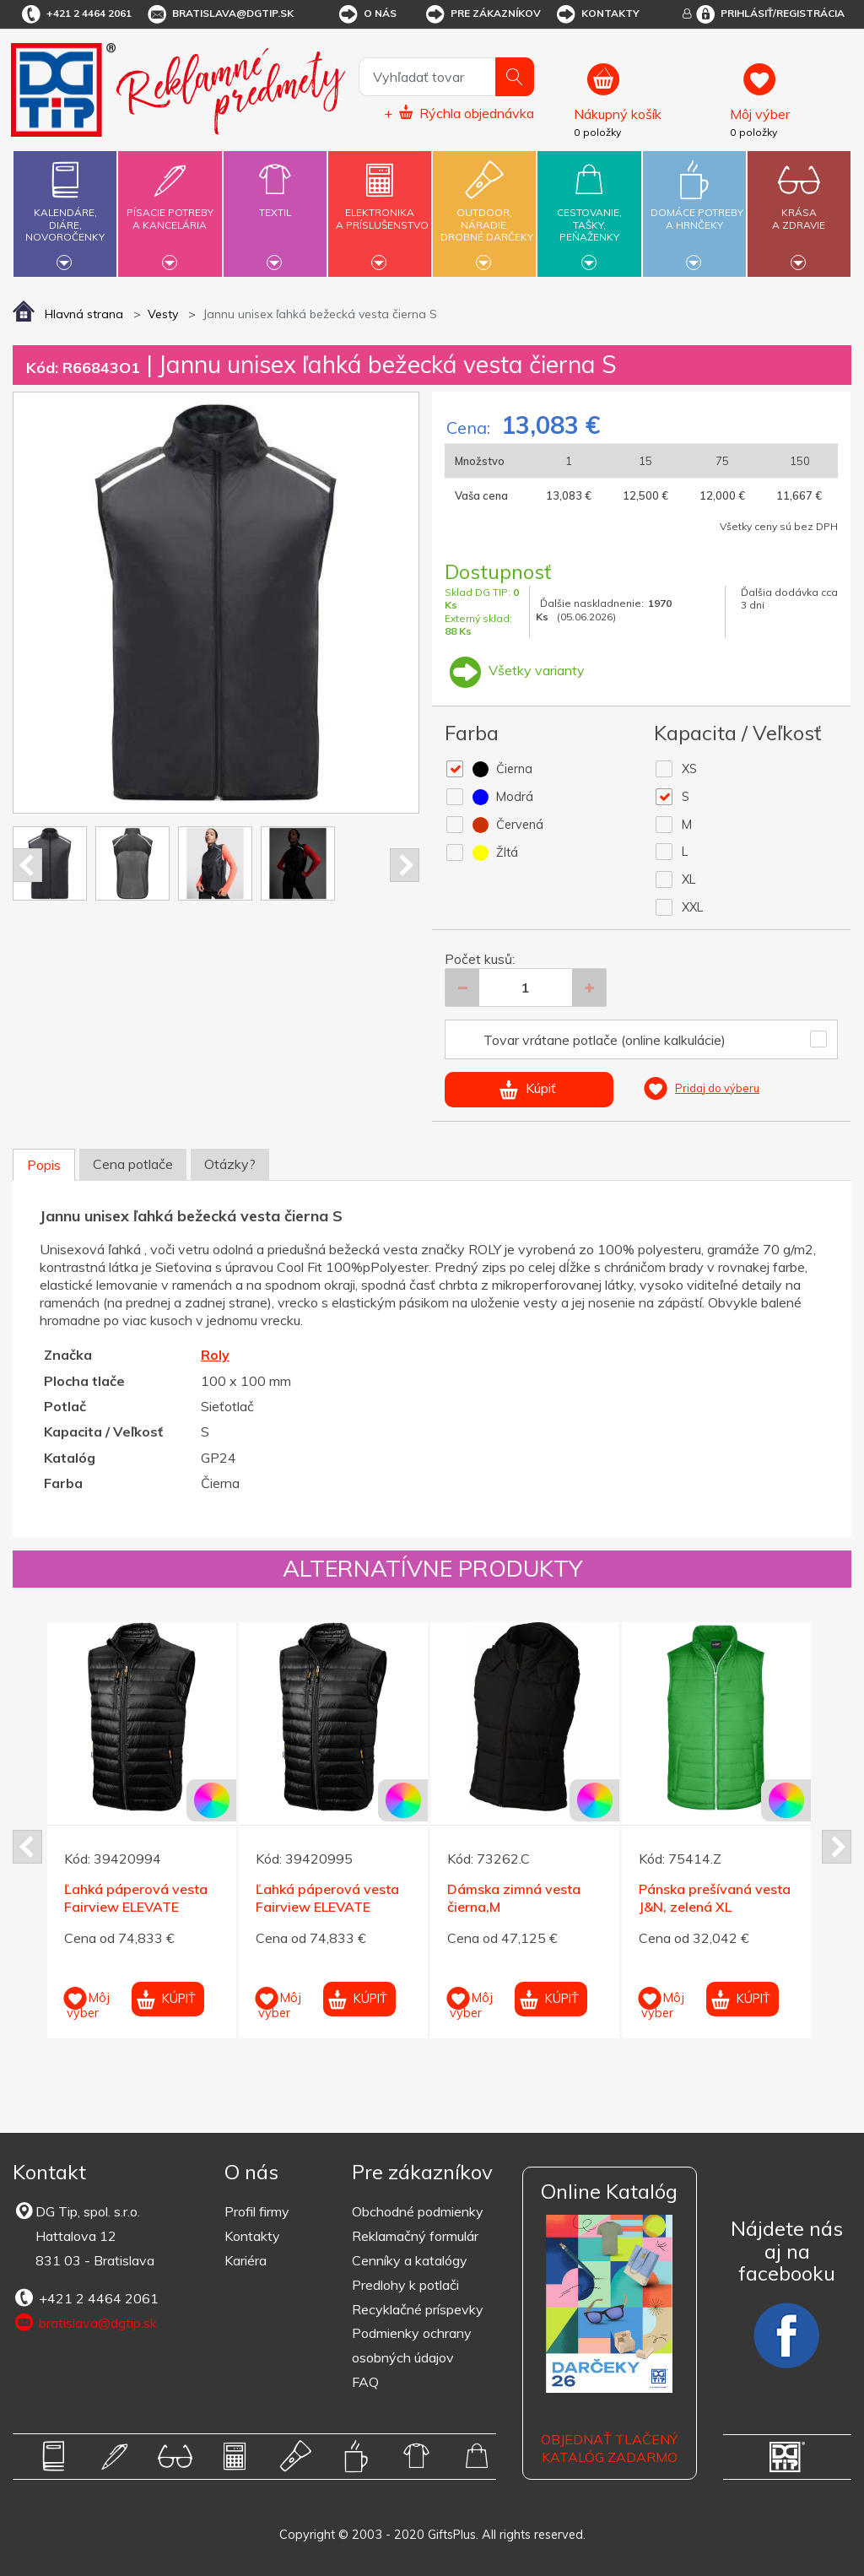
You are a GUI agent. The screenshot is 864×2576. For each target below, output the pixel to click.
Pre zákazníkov (482, 14)
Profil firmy (256, 2211)
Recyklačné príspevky (417, 2309)
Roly (215, 1354)
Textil (275, 202)
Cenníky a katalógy (409, 2260)
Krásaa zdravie (799, 209)
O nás (367, 14)
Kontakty (597, 14)
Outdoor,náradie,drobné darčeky (486, 211)
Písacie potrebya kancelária (169, 209)
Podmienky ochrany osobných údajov (412, 2345)
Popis (44, 1164)
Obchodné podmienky (417, 2211)
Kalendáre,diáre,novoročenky (65, 211)
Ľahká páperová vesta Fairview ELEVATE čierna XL (136, 1907)
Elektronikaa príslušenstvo (382, 209)
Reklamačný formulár (415, 2235)
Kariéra (245, 2260)
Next (404, 865)
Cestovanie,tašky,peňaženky (589, 211)
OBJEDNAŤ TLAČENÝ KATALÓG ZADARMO (609, 2448)
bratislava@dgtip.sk (219, 14)
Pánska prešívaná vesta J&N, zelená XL (715, 1898)
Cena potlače (133, 1163)
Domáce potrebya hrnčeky (697, 209)
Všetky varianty (515, 670)
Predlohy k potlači (405, 2284)
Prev (27, 865)
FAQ (365, 2381)
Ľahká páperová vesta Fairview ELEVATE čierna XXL (327, 1907)
